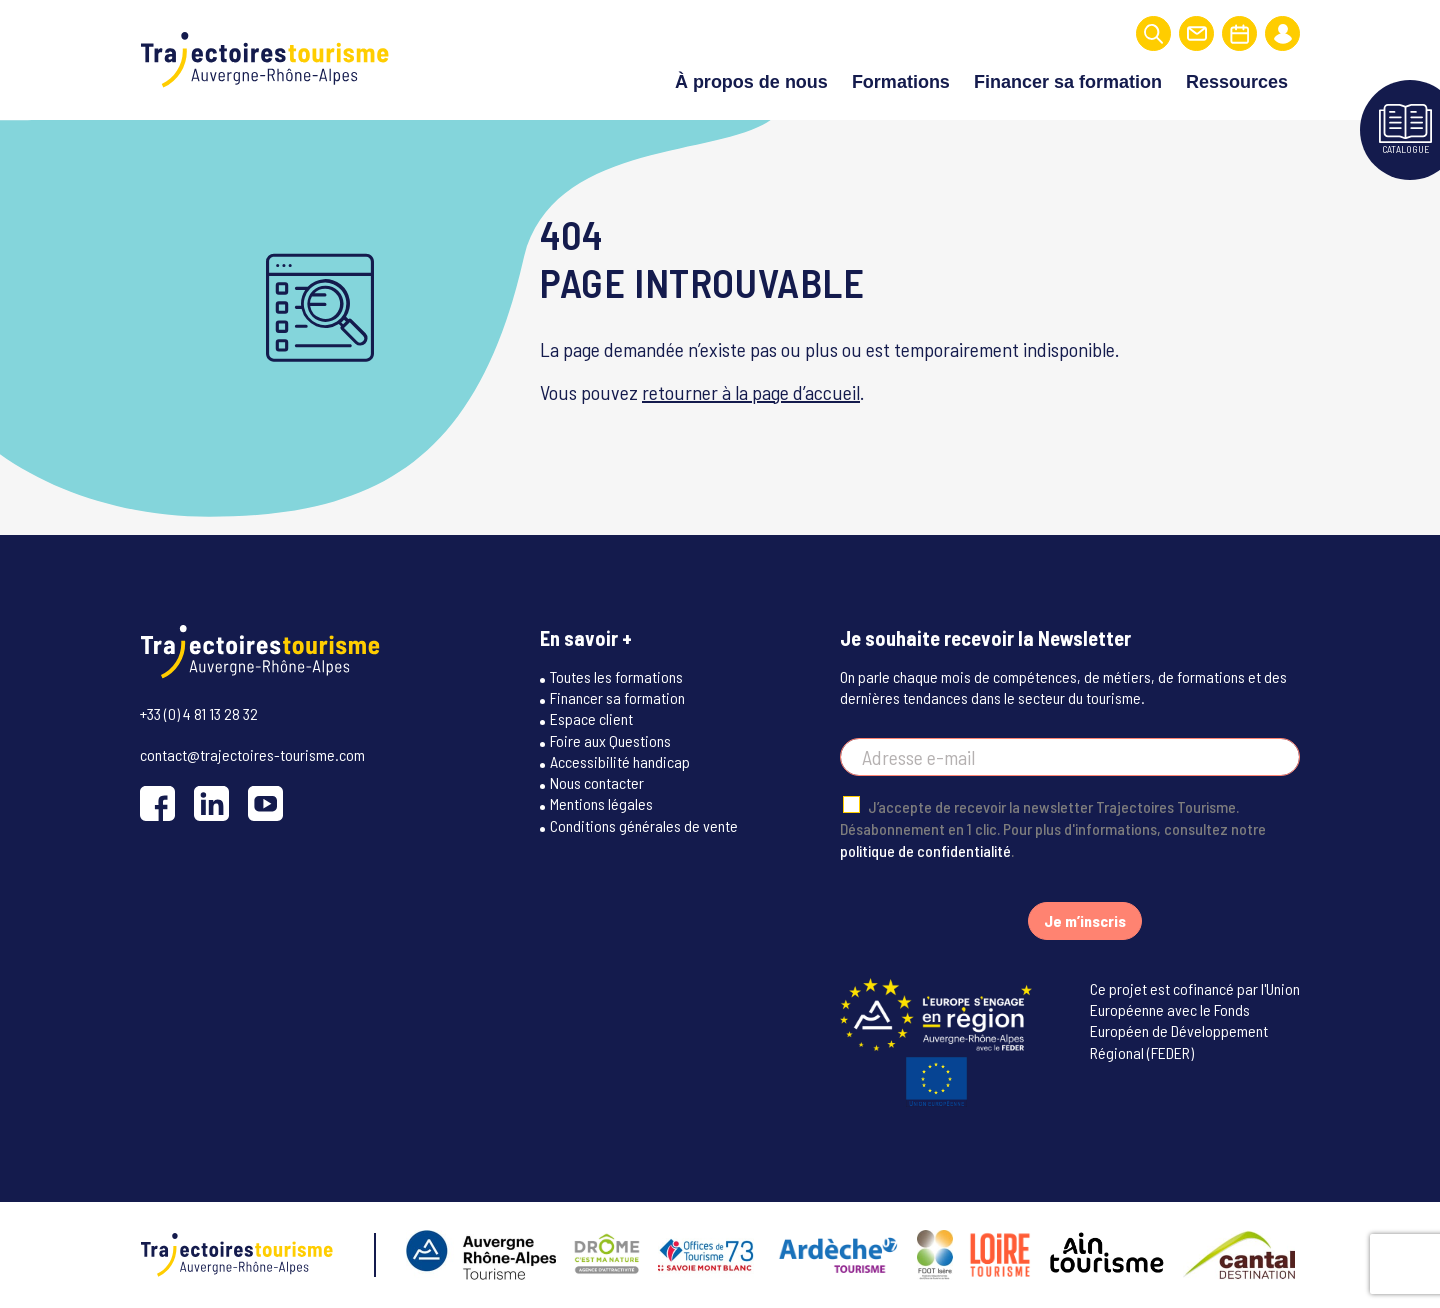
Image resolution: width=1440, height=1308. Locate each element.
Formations (901, 82)
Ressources (1237, 82)
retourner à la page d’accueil (751, 392)
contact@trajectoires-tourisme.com (252, 754)
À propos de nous (751, 82)
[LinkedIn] (211, 803)
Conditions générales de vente (644, 825)
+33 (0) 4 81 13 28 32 (199, 713)
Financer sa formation (1068, 82)
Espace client (591, 718)
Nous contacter (597, 782)
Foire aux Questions (610, 740)
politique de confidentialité (925, 850)
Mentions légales (601, 803)
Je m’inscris (1085, 920)
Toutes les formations (616, 676)
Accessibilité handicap (620, 761)
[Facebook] (157, 803)
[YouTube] (265, 803)
